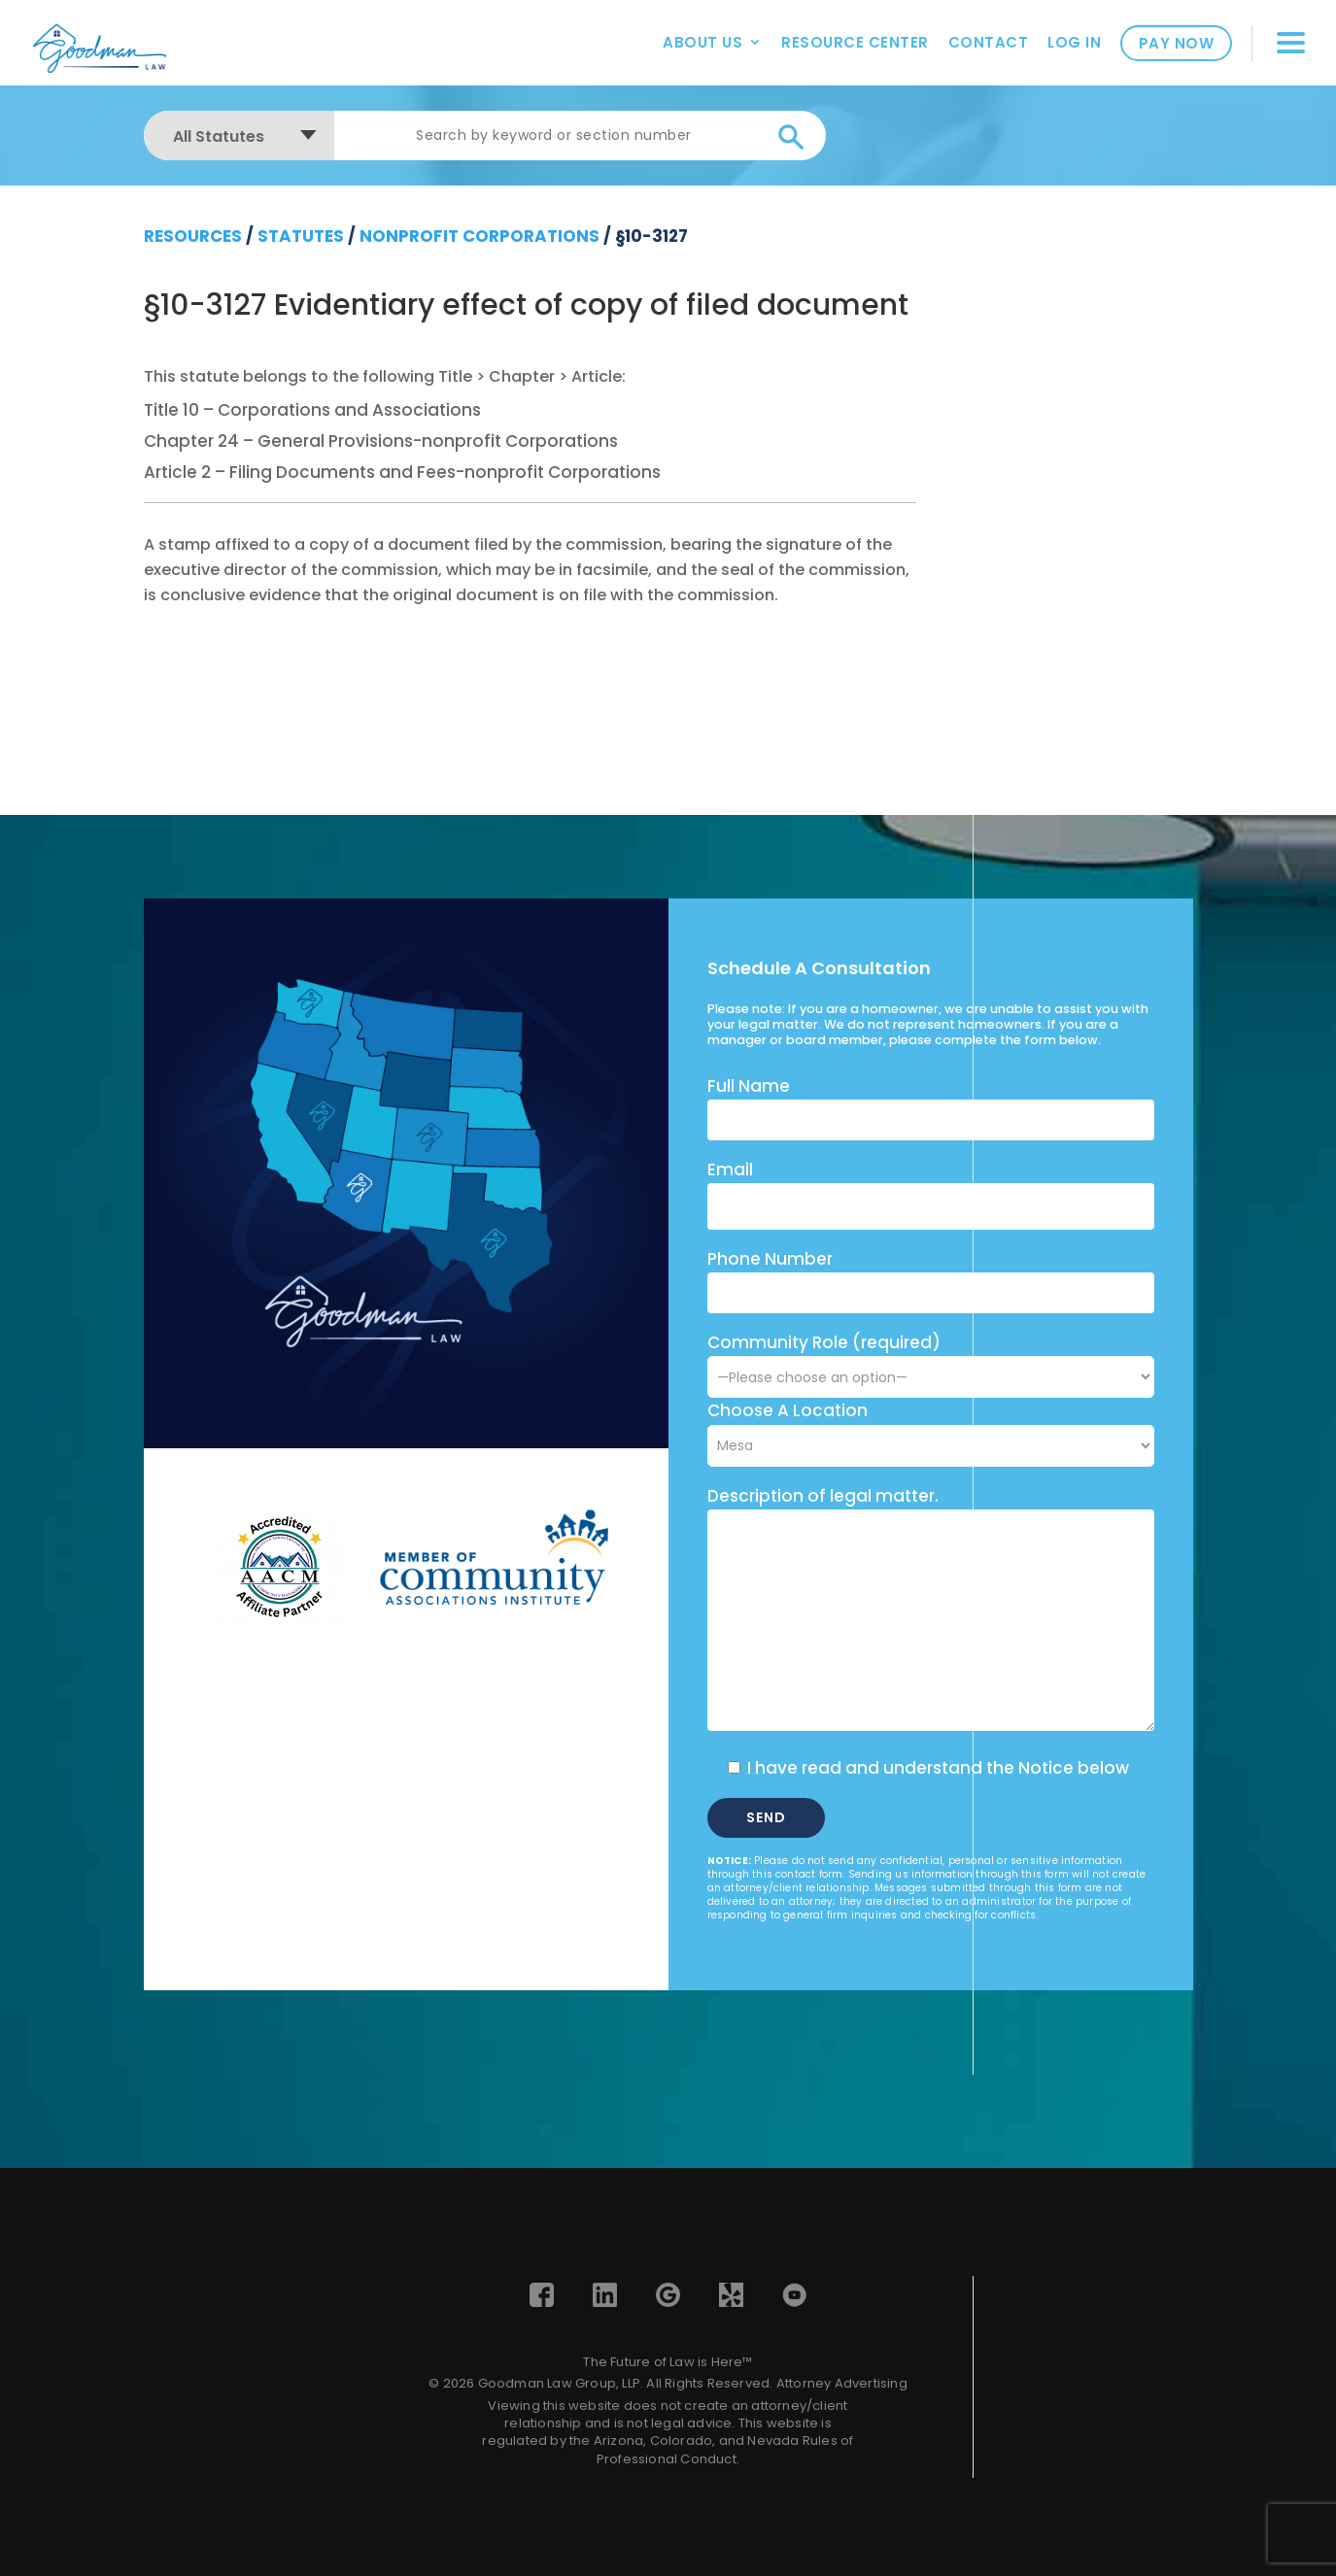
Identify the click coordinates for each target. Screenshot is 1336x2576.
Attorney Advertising (842, 2383)
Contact (988, 42)
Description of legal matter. (823, 1496)
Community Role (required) (930, 1359)
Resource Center (855, 42)
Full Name (748, 1086)
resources (193, 236)
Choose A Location (787, 1410)
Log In (1074, 42)
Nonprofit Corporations (479, 236)
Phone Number (770, 1259)
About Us (702, 42)
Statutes (300, 236)
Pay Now (1177, 43)
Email (730, 1169)
